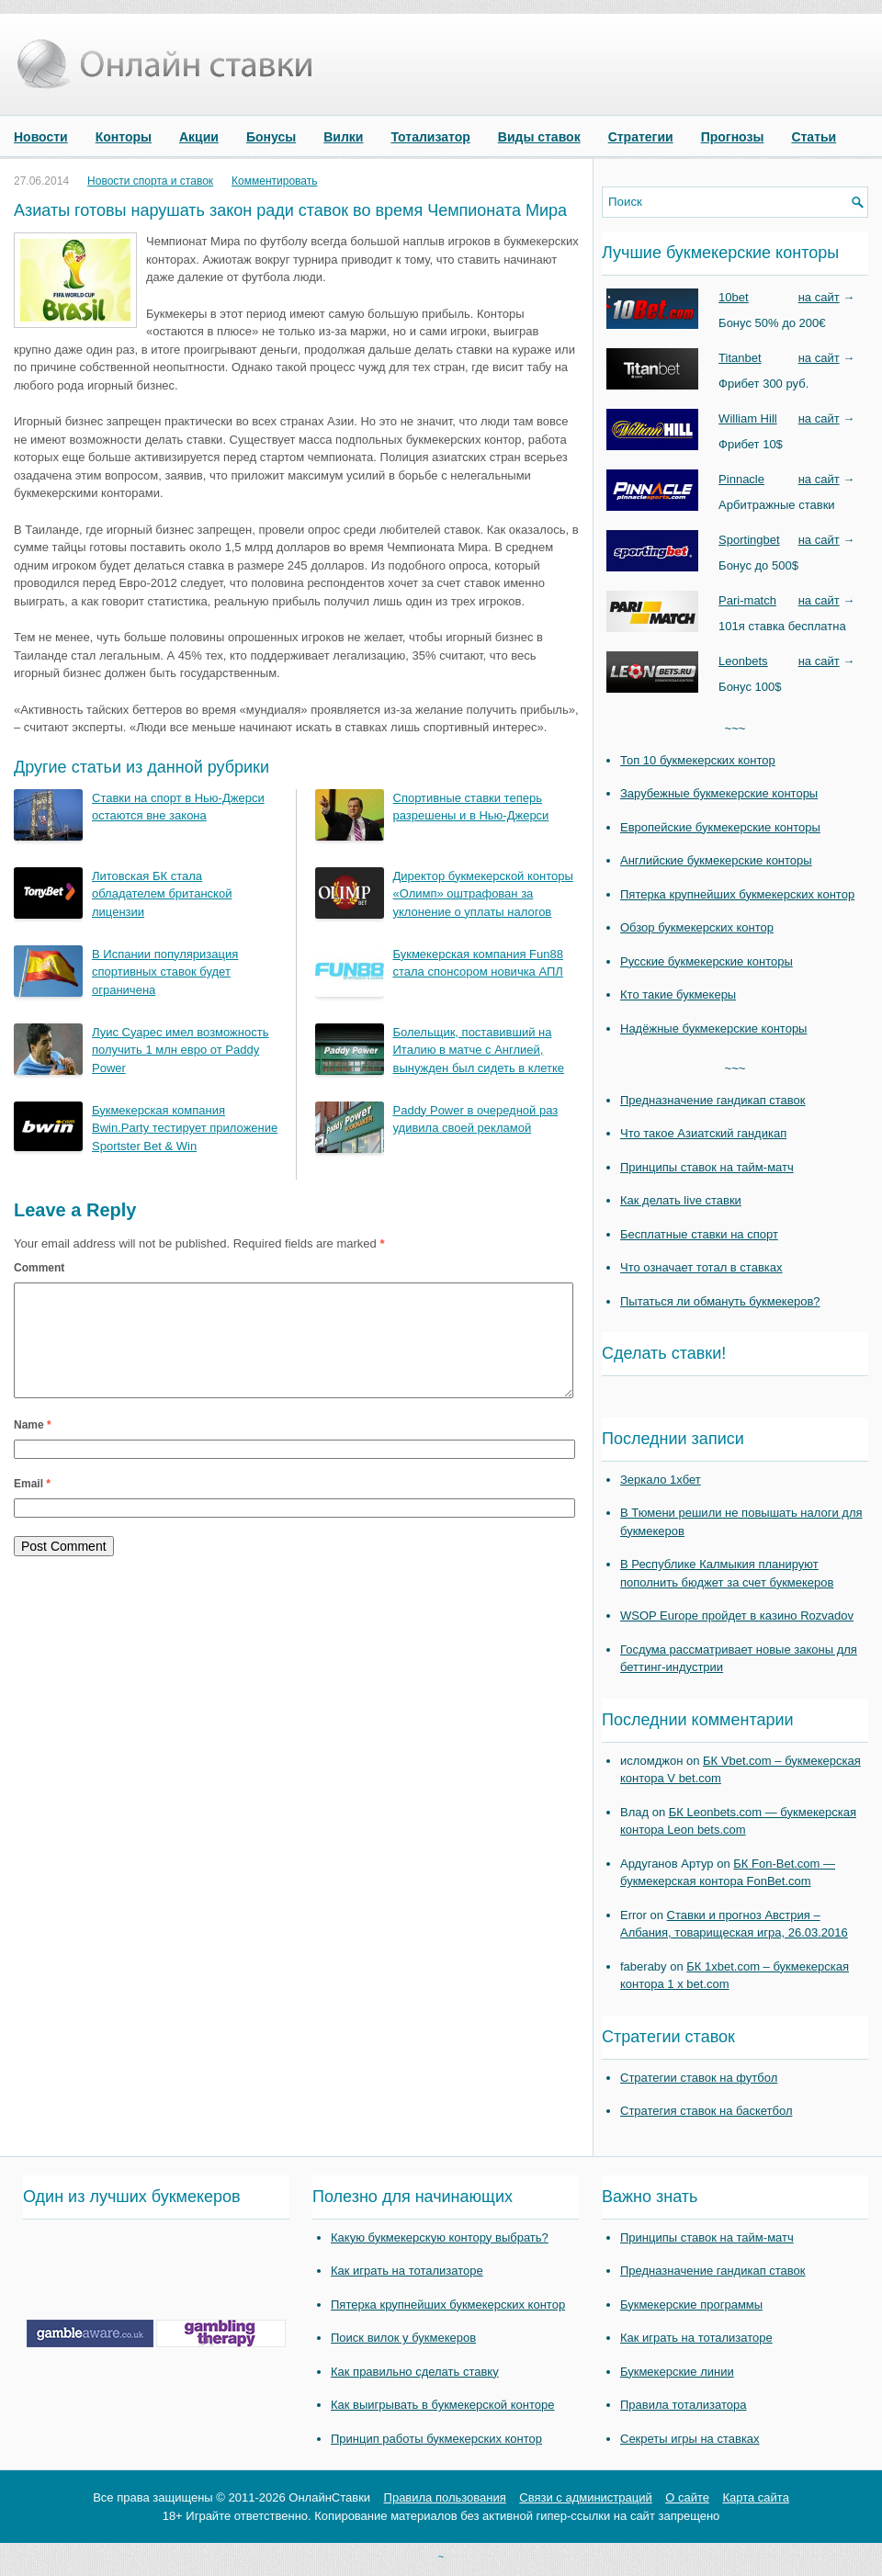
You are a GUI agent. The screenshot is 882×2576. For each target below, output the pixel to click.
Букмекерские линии (677, 2371)
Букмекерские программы (691, 2304)
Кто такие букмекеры (678, 994)
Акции (199, 137)
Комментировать (274, 181)
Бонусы (271, 137)
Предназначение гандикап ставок (713, 1100)
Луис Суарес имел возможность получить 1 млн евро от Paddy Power (180, 1050)
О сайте (687, 2497)
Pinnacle (741, 479)
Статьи (813, 137)
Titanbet (740, 358)
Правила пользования (445, 2497)
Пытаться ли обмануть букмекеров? (720, 1301)
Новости (41, 137)
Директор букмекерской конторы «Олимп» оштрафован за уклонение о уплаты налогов (483, 894)
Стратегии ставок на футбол (698, 2078)
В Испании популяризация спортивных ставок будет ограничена (165, 972)
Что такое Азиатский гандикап (703, 1133)
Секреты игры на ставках (690, 2439)
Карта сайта (755, 2497)
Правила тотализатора (683, 2405)
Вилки (343, 137)
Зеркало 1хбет (660, 1479)
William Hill (747, 418)
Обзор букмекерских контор (697, 927)
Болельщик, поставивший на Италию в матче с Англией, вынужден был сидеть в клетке (479, 1050)
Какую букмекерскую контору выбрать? (439, 2237)
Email (32, 1505)
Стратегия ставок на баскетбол (706, 2111)
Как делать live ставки (680, 1200)
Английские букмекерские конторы (716, 860)
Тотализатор (429, 137)
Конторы (124, 137)
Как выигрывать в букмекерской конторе (442, 2405)
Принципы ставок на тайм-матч (707, 1167)
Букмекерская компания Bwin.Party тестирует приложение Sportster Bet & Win (184, 1128)
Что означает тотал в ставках (701, 1267)
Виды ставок (539, 137)
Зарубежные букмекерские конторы (719, 793)
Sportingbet (749, 540)
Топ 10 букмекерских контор (697, 760)
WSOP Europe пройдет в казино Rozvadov (737, 1615)
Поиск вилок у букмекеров (403, 2337)
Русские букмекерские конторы (706, 961)
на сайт (819, 297)
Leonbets (743, 661)
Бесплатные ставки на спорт (699, 1234)
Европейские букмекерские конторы (720, 827)
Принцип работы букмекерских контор (436, 2439)
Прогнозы (732, 137)
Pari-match (747, 600)
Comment (39, 1267)
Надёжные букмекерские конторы (713, 1028)
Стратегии (640, 137)
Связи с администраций (585, 2497)
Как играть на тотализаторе (407, 2270)
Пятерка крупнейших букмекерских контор (737, 894)
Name (32, 1447)
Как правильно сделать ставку (415, 2371)
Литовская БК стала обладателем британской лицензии (162, 894)
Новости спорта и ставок (150, 181)
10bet (733, 297)
